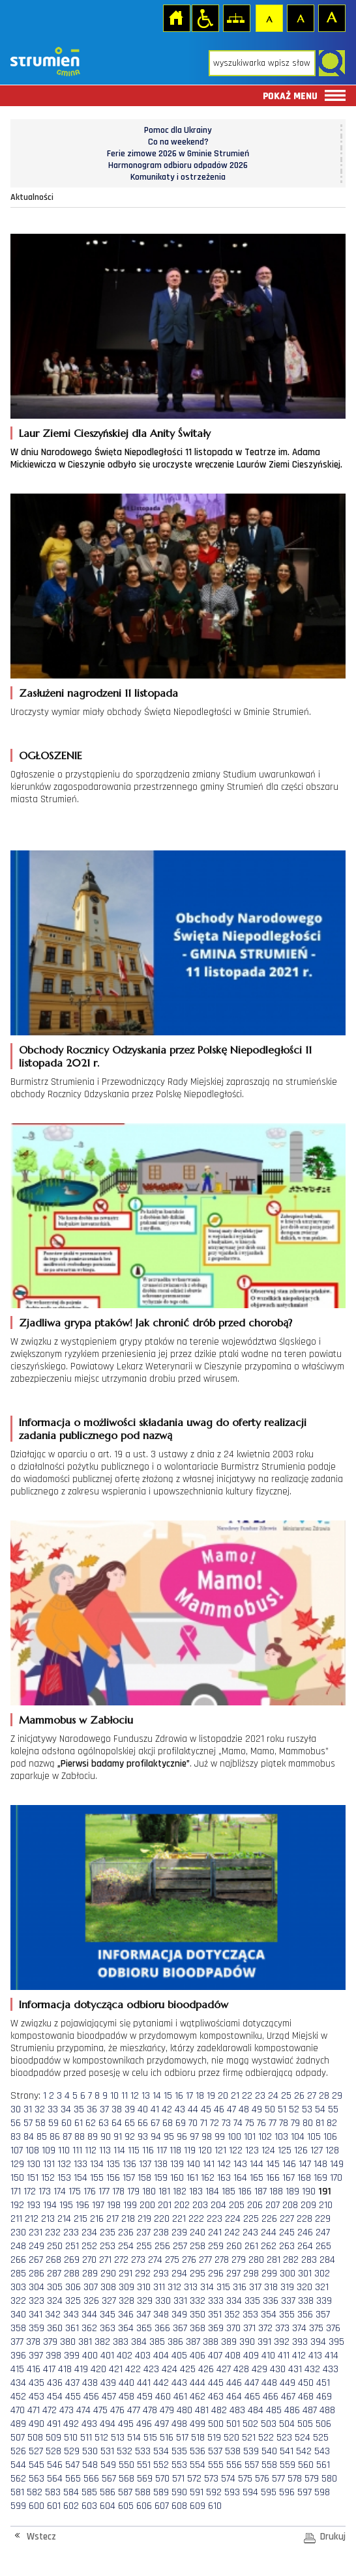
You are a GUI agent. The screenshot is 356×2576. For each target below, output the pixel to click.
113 (105, 2150)
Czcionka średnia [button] (300, 17)
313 (191, 2287)
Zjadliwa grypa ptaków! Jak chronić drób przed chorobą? (155, 1322)
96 (182, 2137)
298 (251, 2273)
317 (255, 2287)
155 (97, 2178)
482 (219, 2410)
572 (194, 2478)
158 (144, 2178)
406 (197, 2355)
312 (174, 2287)
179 (133, 2191)
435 (36, 2383)
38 (116, 2109)
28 (324, 2096)
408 (233, 2355)
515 (150, 2437)
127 (316, 2150)
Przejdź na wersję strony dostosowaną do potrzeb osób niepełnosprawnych (204, 17)
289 (90, 2273)
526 (18, 2451)
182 (179, 2191)
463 (216, 2396)
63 (103, 2123)
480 (184, 2410)
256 (162, 2246)
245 (287, 2232)
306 (73, 2287)
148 (320, 2164)
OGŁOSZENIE (50, 755)
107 (16, 2150)
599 (18, 2506)
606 (144, 2506)
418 (65, 2369)
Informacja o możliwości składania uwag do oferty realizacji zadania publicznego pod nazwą (162, 1429)
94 (156, 2137)
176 (89, 2191)
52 (294, 2109)
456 (91, 2396)
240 (197, 2232)
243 (250, 2232)
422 (133, 2369)
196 (82, 2205)
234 (89, 2232)
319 (287, 2287)
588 (143, 2492)
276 (189, 2260)
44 (193, 2109)
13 (145, 2096)
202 (182, 2205)
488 (327, 2410)
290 (108, 2273)
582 (34, 2492)
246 (305, 2232)
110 (64, 2150)
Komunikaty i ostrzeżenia (178, 177)
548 (90, 2465)
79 (295, 2123)
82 (332, 2123)
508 (35, 2437)
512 (101, 2437)
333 (216, 2301)
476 (117, 2410)
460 (163, 2396)
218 (128, 2219)
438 (90, 2383)
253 (107, 2246)
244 (268, 2232)
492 (71, 2424)
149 (337, 2164)
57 (28, 2123)
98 (206, 2137)
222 (196, 2219)
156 (113, 2178)
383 (120, 2342)
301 (305, 2273)
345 (107, 2314)
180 (149, 2191)
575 (245, 2478)
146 (289, 2164)
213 (48, 2219)
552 (161, 2465)
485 (274, 2410)
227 (287, 2219)
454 (55, 2396)
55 (333, 2109)
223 (214, 2219)
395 (336, 2342)
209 (308, 2205)
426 (206, 2369)
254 (126, 2246)
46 (219, 2109)
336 (270, 2301)
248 (18, 2246)
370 (233, 2328)
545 (36, 2465)
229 (323, 2219)
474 (83, 2410)
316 (239, 2287)
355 (287, 2314)
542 (304, 2451)
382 (102, 2342)
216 (97, 2219)
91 (117, 2137)
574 (228, 2478)
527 (36, 2451)
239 (179, 2232)
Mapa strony (236, 17)
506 (323, 2424)
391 (264, 2342)
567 (109, 2478)
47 (231, 2109)
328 (126, 2301)
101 (250, 2137)
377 (16, 2342)
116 (148, 2150)
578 (295, 2478)
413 (315, 2355)
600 (36, 2506)
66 (143, 2123)
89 (92, 2137)
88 (79, 2137)
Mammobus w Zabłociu (76, 1719)
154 (80, 2178)
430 (278, 2369)
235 (107, 2232)
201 (164, 2205)
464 (234, 2396)
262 (268, 2246)
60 (66, 2123)
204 (218, 2205)
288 (72, 2273)
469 (324, 2396)
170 (336, 2178)
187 (260, 2191)
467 (288, 2396)
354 (268, 2314)
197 (98, 2205)
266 (18, 2260)
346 (126, 2314)
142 (224, 2164)
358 (18, 2328)
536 (197, 2451)
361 (72, 2328)
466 (270, 2396)
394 (318, 2342)
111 (77, 2150)
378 (33, 2342)
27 (311, 2096)
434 (18, 2383)
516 (166, 2437)
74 (238, 2123)
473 (66, 2410)
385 (157, 2342)
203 (200, 2205)
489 (18, 2424)
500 (216, 2424)
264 (305, 2246)
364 (126, 2328)
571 (178, 2478)
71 (203, 2123)
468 (306, 2396)
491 (54, 2424)
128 (332, 2150)
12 (134, 2096)
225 (251, 2219)
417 (49, 2369)
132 (64, 2164)
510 (71, 2437)
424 (169, 2369)
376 (333, 2328)
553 (179, 2465)
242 (232, 2232)
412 (299, 2355)
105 (314, 2137)
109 (48, 2150)
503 (268, 2424)
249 (36, 2246)
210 (326, 2205)
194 (50, 2205)
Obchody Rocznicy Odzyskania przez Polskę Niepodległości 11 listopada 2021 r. (165, 1056)
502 (250, 2424)
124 (268, 2150)
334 (234, 2301)
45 (206, 2109)
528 (53, 2451)
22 (247, 2096)
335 (252, 2301)
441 (144, 2383)
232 (53, 2232)
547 (72, 2465)
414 (331, 2355)
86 (55, 2137)
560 (306, 2465)
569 (145, 2478)
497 (162, 2424)
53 (307, 2109)
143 (240, 2164)
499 (197, 2424)
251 (72, 2246)
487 (310, 2410)
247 (323, 2232)
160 (177, 2178)
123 (252, 2150)
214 (64, 2219)
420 (98, 2369)
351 (215, 2314)
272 (121, 2260)
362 (89, 2328)
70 (193, 2123)
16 (179, 2096)
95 (169, 2137)
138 (161, 2164)
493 (89, 2424)
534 (161, 2451)
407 (215, 2355)
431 (295, 2369)
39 (130, 2109)
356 (305, 2314)
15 (168, 2096)
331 (180, 2301)
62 (90, 2123)
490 (36, 2424)
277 (205, 2260)
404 (161, 2355)
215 (80, 2219)
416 (33, 2369)
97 (194, 2137)
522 (266, 2437)
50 (270, 2109)
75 (249, 2123)
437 (72, 2383)
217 (112, 2219)
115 (134, 2150)
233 (71, 2232)
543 (322, 2451)
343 (71, 2314)
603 (89, 2506)
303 (18, 2287)
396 (18, 2355)
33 (53, 2109)
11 (124, 2096)
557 (252, 2465)
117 (161, 2150)
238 (161, 2232)
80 (308, 2123)
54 (320, 2109)
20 (223, 2096)
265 (323, 2246)
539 (251, 2451)
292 (143, 2273)
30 (15, 2109)
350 (197, 2314)
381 (85, 2342)
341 (35, 2314)
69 (180, 2123)
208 (290, 2205)
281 (273, 2260)
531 (107, 2451)
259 (216, 2246)
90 (105, 2137)
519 (214, 2437)
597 (304, 2492)
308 (108, 2287)
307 (90, 2287)
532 (124, 2451)
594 (250, 2492)
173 (44, 2191)
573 (211, 2478)
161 (192, 2178)
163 (224, 2178)
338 (306, 2301)
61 (78, 2123)
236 (126, 2232)
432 (312, 2369)
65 (130, 2123)
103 (281, 2137)
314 (207, 2287)
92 (130, 2137)
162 (208, 2178)
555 (216, 2465)
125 (284, 2150)
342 (53, 2314)
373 (282, 2328)
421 (116, 2369)
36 (92, 2109)
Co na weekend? (178, 142)
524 (302, 2437)
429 (259, 2369)
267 (36, 2260)
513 (118, 2437)
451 (323, 2383)
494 (107, 2424)
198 (114, 2205)
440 (126, 2383)
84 (28, 2137)
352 (232, 2314)
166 (273, 2178)
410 (268, 2355)
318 (271, 2287)
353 (250, 2314)
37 (104, 2109)
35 (79, 2109)
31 (27, 2109)
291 (125, 2273)
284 (327, 2260)
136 (129, 2164)
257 (180, 2246)
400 (90, 2355)
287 (54, 2273)
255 (144, 2246)
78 (283, 2123)
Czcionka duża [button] (331, 17)
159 (161, 2178)
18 (200, 2096)
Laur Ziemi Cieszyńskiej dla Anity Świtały (115, 433)
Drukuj (333, 2536)
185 (228, 2191)
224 (233, 2219)
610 (215, 2506)
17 (189, 2096)
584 (71, 2492)
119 (190, 2150)
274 (155, 2260)
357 (323, 2314)
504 (287, 2424)
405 (179, 2355)
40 (143, 2109)
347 (143, 2314)
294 (179, 2273)
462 (197, 2396)
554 (197, 2465)
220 (162, 2219)
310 (144, 2287)
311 (159, 2287)
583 (53, 2492)
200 (147, 2205)
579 (311, 2478)
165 (256, 2178)
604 (107, 2506)
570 (162, 2478)
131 (49, 2164)
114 (119, 2150)
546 (55, 2465)
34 (66, 2109)
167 (288, 2178)
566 (91, 2478)
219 (144, 2219)
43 (180, 2109)
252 (89, 2246)
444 (197, 2383)
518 (198, 2437)
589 (161, 2492)
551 (144, 2465)
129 (17, 2164)
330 (163, 2301)
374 (299, 2328)
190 (309, 2191)
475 (100, 2410)
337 (288, 2301)
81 (320, 2123)
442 (161, 2383)
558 (269, 2465)
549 (108, 2465)
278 (222, 2260)
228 (304, 2219)
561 (323, 2465)
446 (234, 2383)
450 (306, 2383)
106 (330, 2137)
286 (36, 2273)
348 (161, 2314)
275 (172, 2260)
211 (16, 2219)
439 (108, 2383)
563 (36, 2478)
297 (233, 2273)
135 (113, 2164)
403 (143, 2355)
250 (55, 2246)
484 (255, 2410)
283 (309, 2260)
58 (40, 2123)
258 (197, 2246)
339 (324, 2301)
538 (233, 2451)
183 (196, 2191)
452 (18, 2396)
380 (68, 2342)
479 (167, 2410)
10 (114, 2096)
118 (175, 2150)
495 (126, 2424)
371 (249, 2328)
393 (300, 2342)
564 (55, 2478)
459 (145, 2396)
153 (64, 2178)
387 (193, 2342)
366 (162, 2328)
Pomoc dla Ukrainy (178, 130)
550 (126, 2465)
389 (229, 2342)
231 (35, 2232)
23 (260, 2096)
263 (287, 2246)
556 (234, 2465)
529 (72, 2451)
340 (18, 2314)
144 (256, 2164)
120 (205, 2150)
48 (244, 2109)
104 (297, 2137)
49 (257, 2109)
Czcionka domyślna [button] (268, 17)
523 (284, 2437)
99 (220, 2137)
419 (81, 2369)
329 (145, 2301)
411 (283, 2355)
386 (175, 2342)
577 (278, 2478)
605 (126, 2506)
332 (197, 2301)
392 (281, 2342)
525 (321, 2437)
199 (130, 2205)
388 (210, 2342)
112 (90, 2150)
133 (80, 2164)
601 (54, 2506)
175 (74, 2191)
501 (233, 2424)
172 (29, 2191)
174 (59, 2191)
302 (322, 2273)
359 (36, 2328)
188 (276, 2191)
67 (155, 2123)
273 (138, 2260)
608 (179, 2506)
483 (237, 2410)
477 (133, 2410)
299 (269, 2273)
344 (89, 2314)
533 (143, 2451)
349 (179, 2314)
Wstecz (41, 2536)
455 (73, 2396)
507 (17, 2437)
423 (151, 2369)
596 (287, 2492)
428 (241, 2369)
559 (287, 2465)
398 (53, 2355)
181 (164, 2191)
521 (249, 2437)
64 (116, 2123)
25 (286, 2096)
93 (143, 2137)
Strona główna (176, 17)
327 (109, 2301)
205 (237, 2205)
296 (216, 2273)
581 (17, 2492)
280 (256, 2260)
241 (215, 2232)
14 (157, 2096)
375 (316, 2328)
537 (215, 2451)
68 (167, 2123)
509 (53, 2437)
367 (180, 2328)
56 (15, 2123)
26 (299, 2096)
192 (17, 2205)
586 (107, 2492)
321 (322, 2287)
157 (129, 2178)
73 (226, 2123)
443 (179, 2383)
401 (107, 2355)
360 (55, 2328)
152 (48, 2178)
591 (196, 2492)
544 (18, 2465)
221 (179, 2219)
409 (251, 2355)
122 (236, 2150)
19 (211, 2096)
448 (269, 2383)
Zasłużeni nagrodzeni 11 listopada (98, 692)
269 (72, 2260)
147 (305, 2164)
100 (234, 2137)
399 (72, 2355)
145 (273, 2164)
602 (71, 2506)
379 (50, 2342)
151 (32, 2178)
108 (32, 2150)
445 (216, 2383)
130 (33, 2164)
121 (220, 2150)
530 (90, 2451)
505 (305, 2424)
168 (304, 2178)
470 (17, 2410)
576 (262, 2478)
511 (86, 2437)
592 (214, 2492)
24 (273, 2096)
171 (15, 2191)
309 (126, 2287)
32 (40, 2109)
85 (42, 2137)
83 (15, 2137)
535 (179, 2451)
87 (67, 2137)
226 (269, 2219)
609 (197, 2506)
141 (209, 2164)
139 (177, 2164)
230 (18, 2232)
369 (216, 2328)
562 (18, 2478)
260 (234, 2246)
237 (143, 2232)
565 (73, 2478)
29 (337, 2096)
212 (31, 2219)
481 (202, 2410)
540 (269, 2451)
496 (144, 2424)
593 (232, 2492)
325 (73, 2301)
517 (182, 2437)
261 (251, 2246)
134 (97, 2164)
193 (33, 2205)
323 (36, 2301)
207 (272, 2205)
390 (247, 2342)
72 (214, 2123)
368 (197, 2328)
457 (109, 2396)
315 (223, 2287)
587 (125, 2492)
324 (55, 2301)
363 (107, 2328)
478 (150, 2410)
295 (197, 2273)
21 (235, 2096)
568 (126, 2478)
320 (304, 2287)
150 (17, 2178)
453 (36, 2396)
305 (55, 2287)
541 (286, 2451)
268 (53, 2260)
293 (161, 2273)
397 (36, 2355)
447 (252, 2383)
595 (268, 2492)
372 (265, 2328)
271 (105, 2260)
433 (330, 2369)
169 (320, 2178)
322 (18, 2301)
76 (261, 2123)
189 (292, 2191)
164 (240, 2178)
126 (301, 2150)
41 (155, 2109)
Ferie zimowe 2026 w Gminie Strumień (178, 154)
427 (223, 2369)
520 (231, 2437)
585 (89, 2492)
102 (265, 2137)
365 (144, 2328)
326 (91, 2301)
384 (139, 2342)
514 (134, 2437)
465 (252, 2396)
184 (212, 2191)
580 (329, 2478)
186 (245, 2191)
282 (291, 2260)
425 (188, 2369)
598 (322, 2492)
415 (17, 2369)
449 (287, 2383)
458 (126, 2396)
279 (238, 2260)
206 (255, 2205)
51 (282, 2109)
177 (104, 2191)
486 (292, 2410)
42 (167, 2109)
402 (124, 2355)
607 (162, 2506)
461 (180, 2396)
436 (55, 2383)
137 (145, 2164)
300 (287, 2273)
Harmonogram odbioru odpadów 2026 (178, 165)
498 (179, 2424)
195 (66, 2205)
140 (193, 2164)
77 (272, 2123)
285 (18, 2273)
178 (118, 2191)
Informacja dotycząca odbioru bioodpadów (123, 2004)
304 (36, 2287)
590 (179, 2492)
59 (53, 2123)
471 (33, 2410)
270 (89, 2260)
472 (49, 2410)
